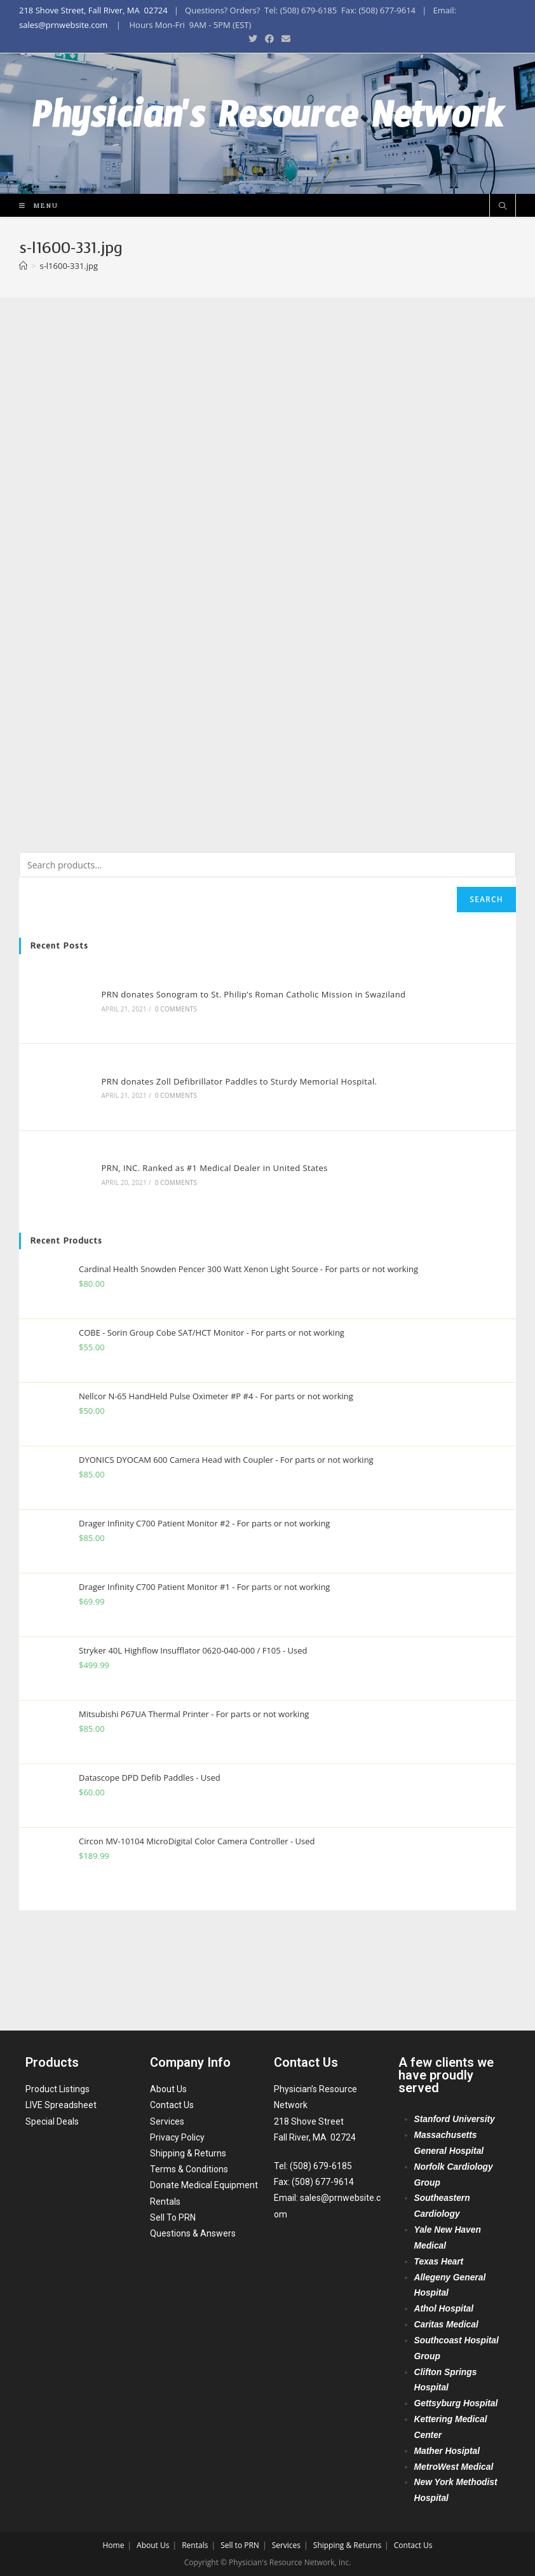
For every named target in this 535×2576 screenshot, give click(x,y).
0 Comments (172, 1108)
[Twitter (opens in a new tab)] (253, 39)
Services (167, 2121)
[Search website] (502, 307)
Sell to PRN (239, 2545)
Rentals (165, 2201)
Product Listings (57, 2090)
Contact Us (172, 2105)
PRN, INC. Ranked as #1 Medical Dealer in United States (210, 1258)
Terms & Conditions (189, 2170)
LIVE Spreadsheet (61, 2105)
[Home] (23, 367)
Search (486, 1000)
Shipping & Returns (188, 2153)
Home (113, 2545)
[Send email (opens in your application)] (284, 39)
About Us (168, 2090)
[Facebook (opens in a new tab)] (269, 39)
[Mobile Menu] (34, 306)
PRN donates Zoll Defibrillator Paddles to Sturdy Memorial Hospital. (234, 1176)
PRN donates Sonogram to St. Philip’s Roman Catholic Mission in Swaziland (249, 1093)
